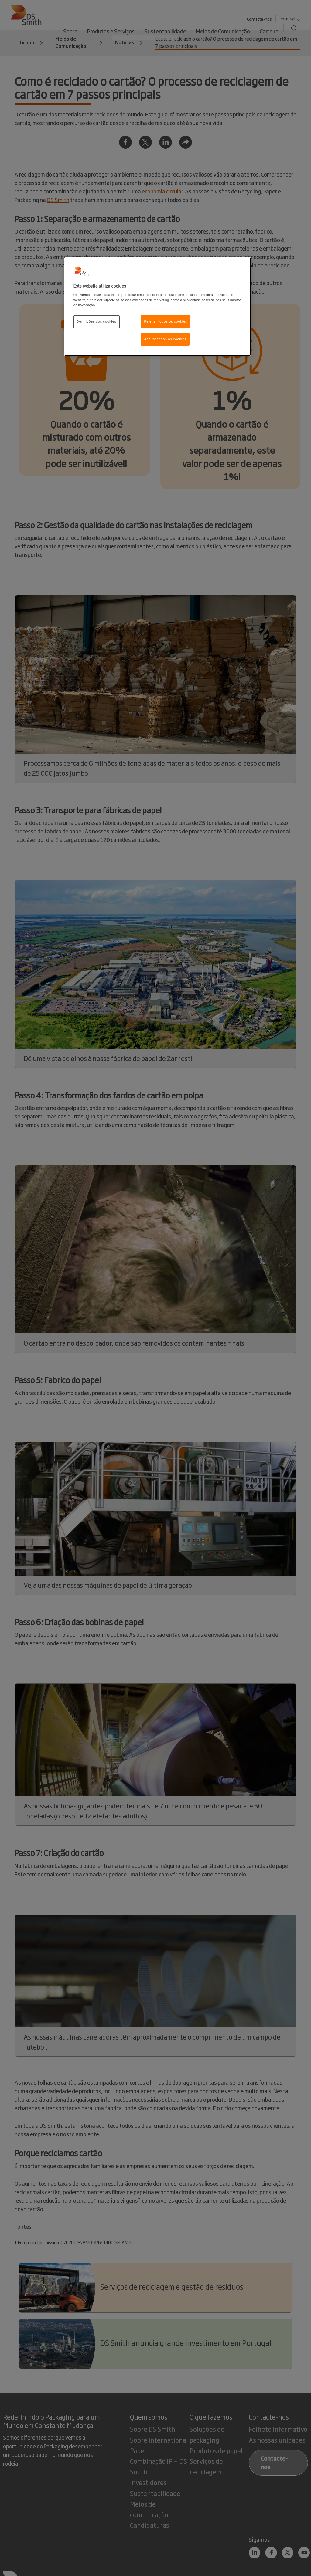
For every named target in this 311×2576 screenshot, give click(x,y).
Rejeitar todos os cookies (165, 321)
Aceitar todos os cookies (165, 339)
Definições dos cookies (96, 321)
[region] (157, 306)
